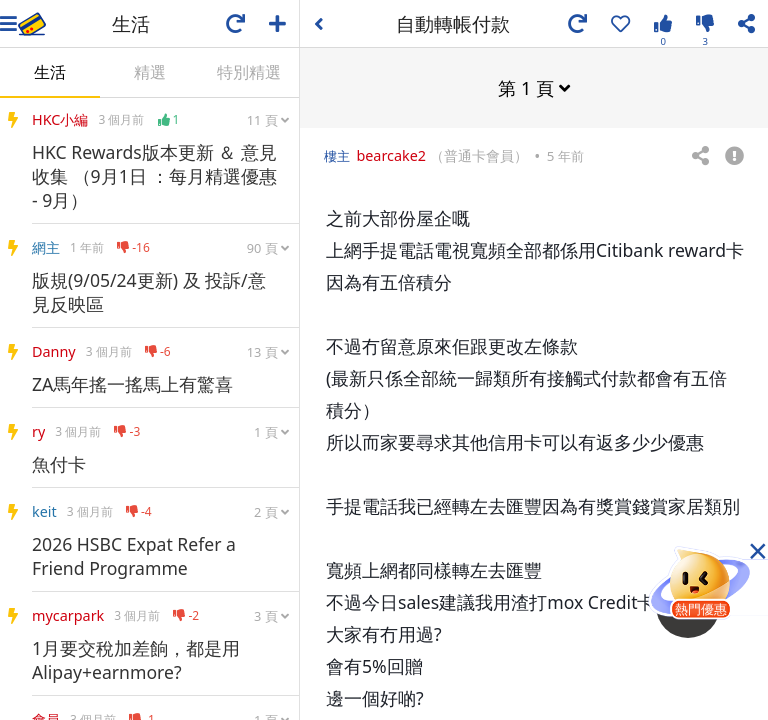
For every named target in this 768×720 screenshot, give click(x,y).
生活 (50, 72)
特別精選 (249, 72)
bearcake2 (391, 154)
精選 (150, 72)
